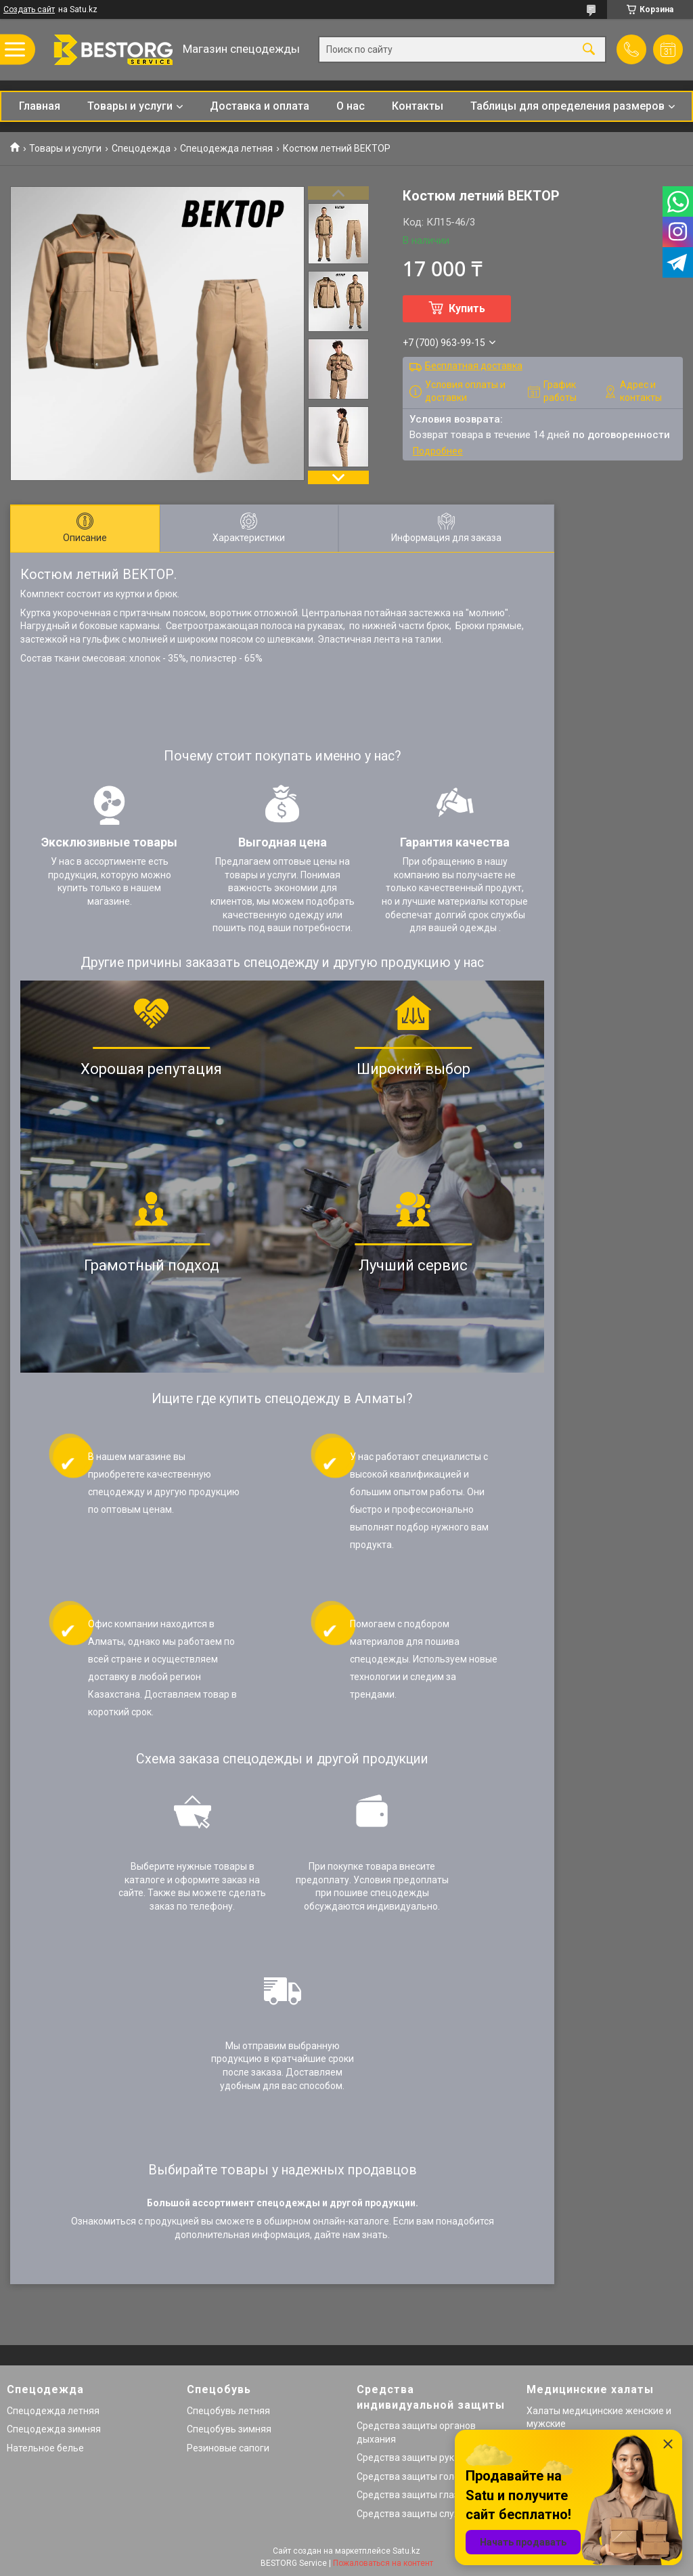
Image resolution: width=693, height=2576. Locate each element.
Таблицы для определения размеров (567, 106)
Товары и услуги (130, 106)
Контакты (417, 106)
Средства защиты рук (405, 2457)
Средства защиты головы (414, 2476)
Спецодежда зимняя (54, 2429)
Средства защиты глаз (408, 2494)
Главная (39, 106)
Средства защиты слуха (410, 2513)
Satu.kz (406, 2551)
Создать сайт (29, 9)
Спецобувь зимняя (229, 2429)
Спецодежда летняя (226, 148)
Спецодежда (141, 148)
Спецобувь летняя (228, 2410)
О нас (350, 106)
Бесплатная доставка (473, 365)
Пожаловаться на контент (383, 2563)
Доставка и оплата (259, 106)
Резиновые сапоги (228, 2448)
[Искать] (589, 49)
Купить (467, 308)
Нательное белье (45, 2448)
